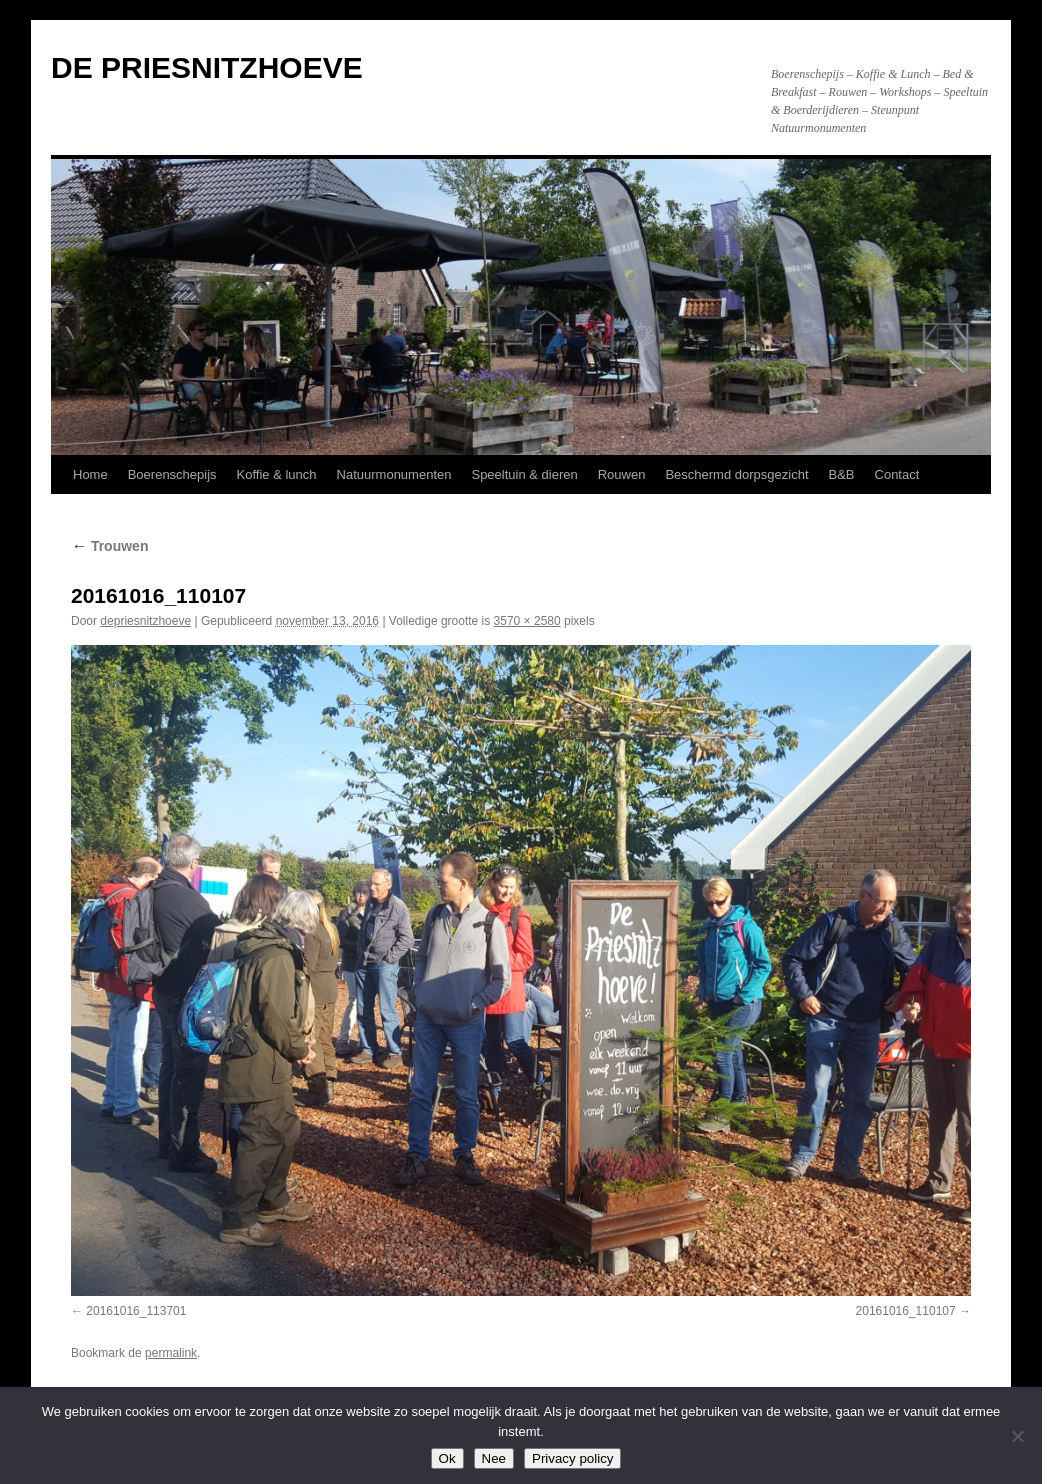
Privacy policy (572, 1458)
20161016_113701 (136, 1311)
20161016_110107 (906, 1311)
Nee (494, 1458)
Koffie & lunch (277, 474)
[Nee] (1017, 1436)
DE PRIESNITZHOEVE (207, 67)
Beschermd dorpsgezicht (736, 474)
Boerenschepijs (172, 474)
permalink (171, 1353)
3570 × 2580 (527, 621)
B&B (842, 474)
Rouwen (622, 474)
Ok (447, 1458)
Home (90, 474)
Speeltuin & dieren (524, 474)
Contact (897, 474)
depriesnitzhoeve (145, 621)
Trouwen (109, 546)
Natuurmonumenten (394, 474)
